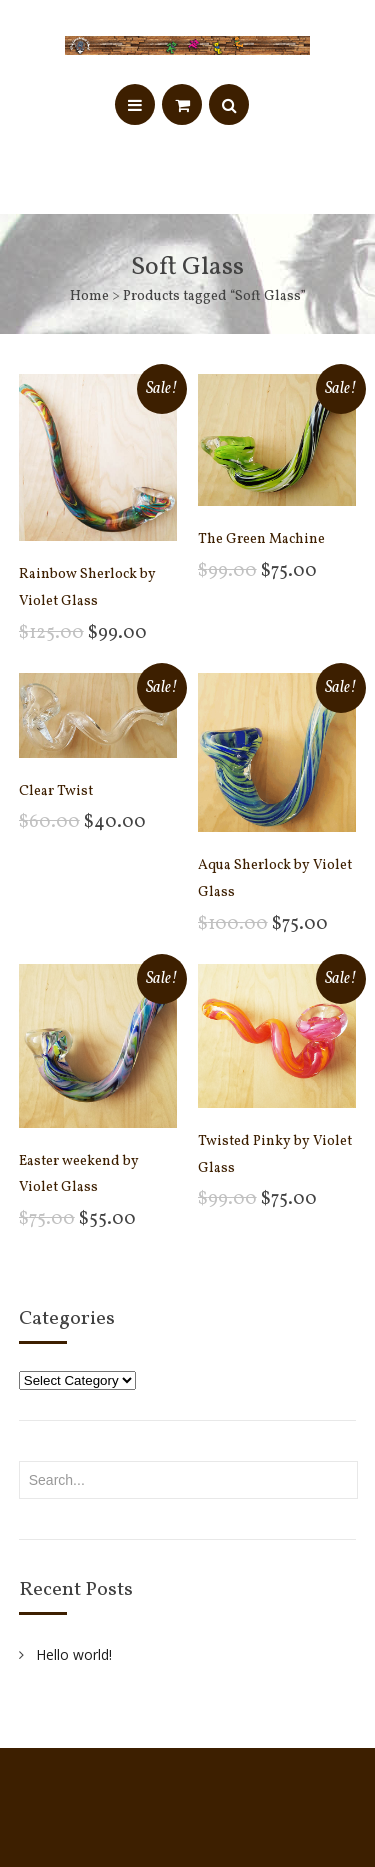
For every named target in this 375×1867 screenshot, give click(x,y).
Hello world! (74, 1654)
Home (89, 296)
